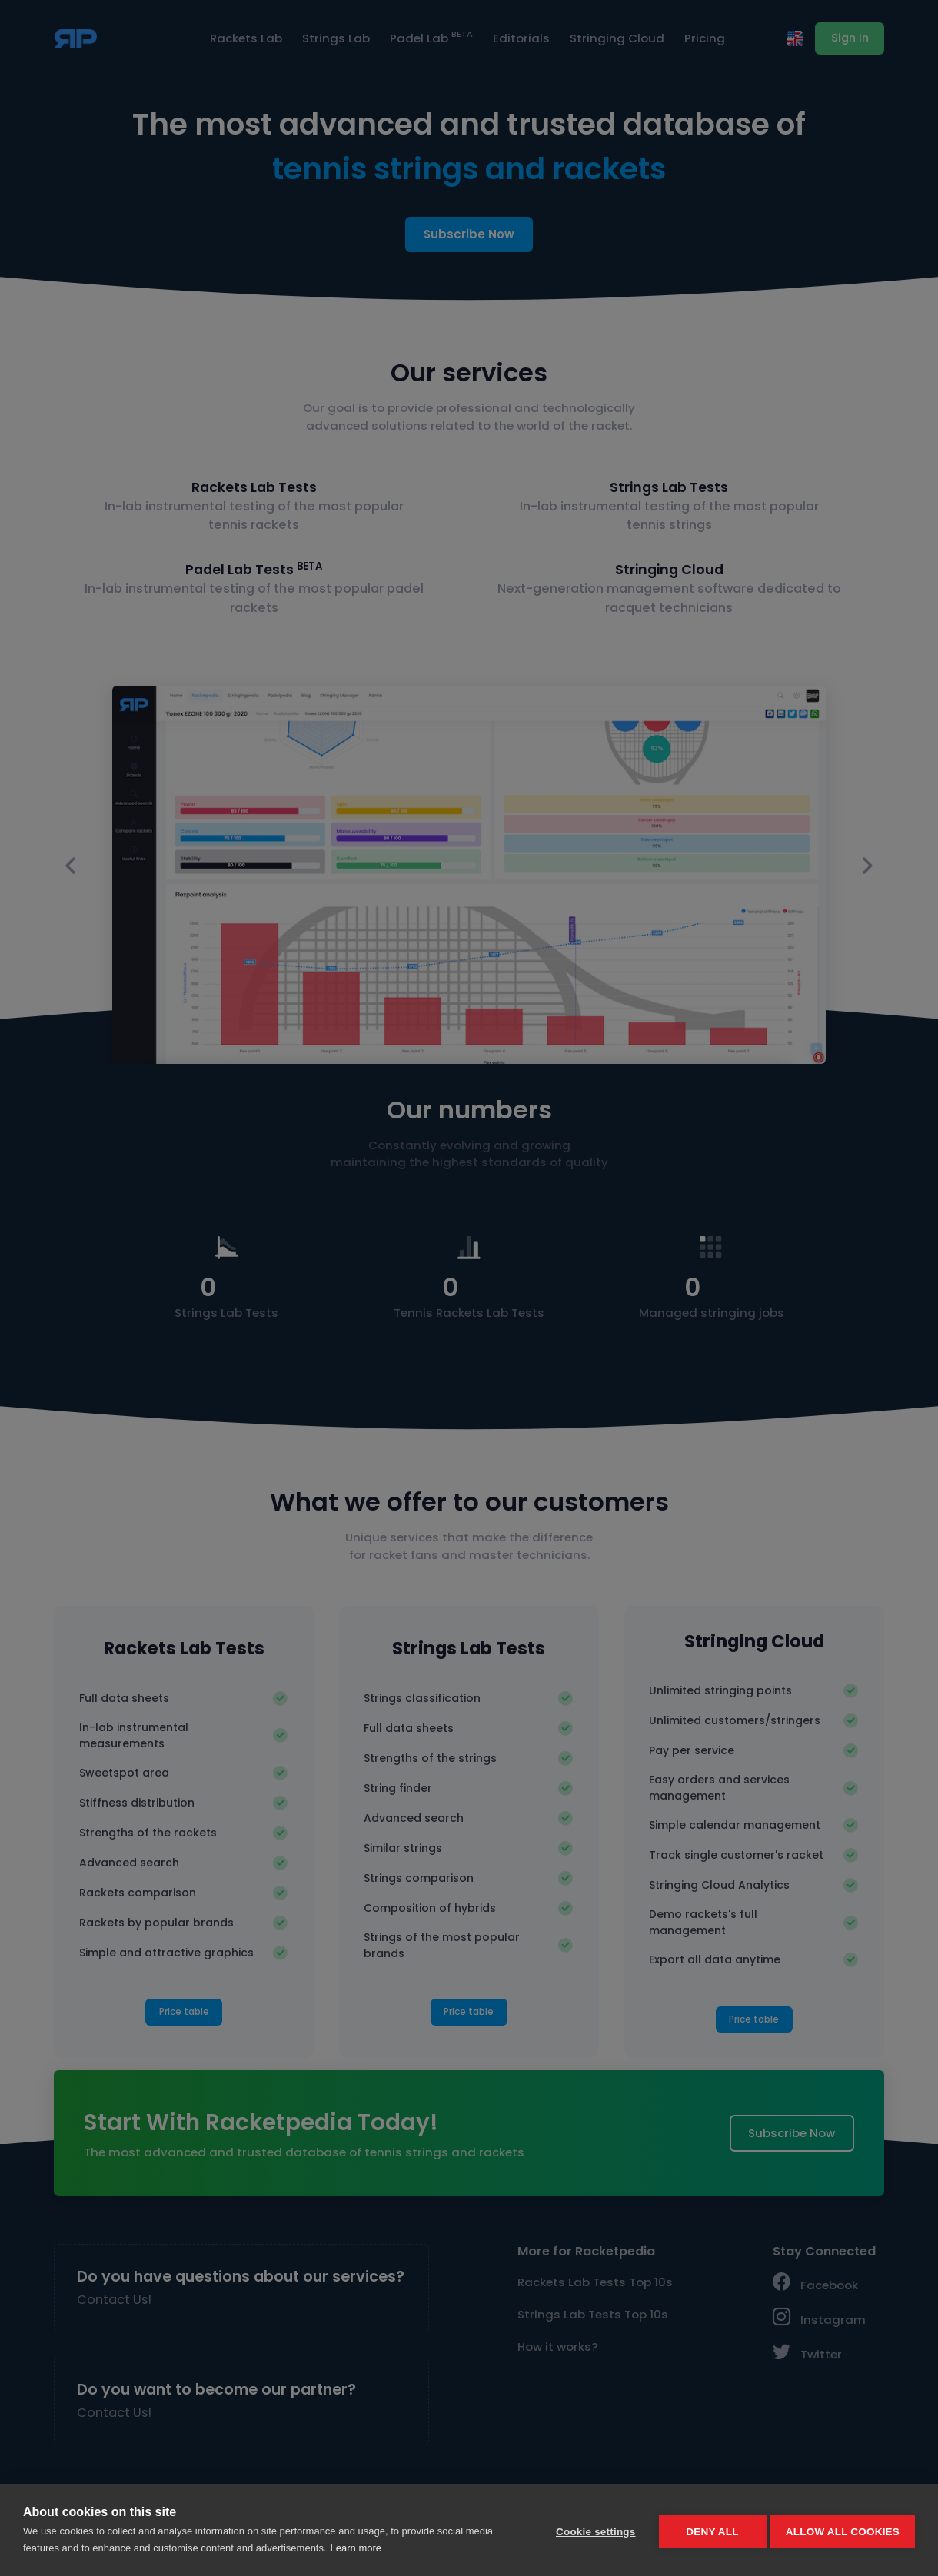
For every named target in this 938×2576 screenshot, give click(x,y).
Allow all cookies (843, 2530)
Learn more (356, 2548)
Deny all (709, 2530)
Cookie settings (592, 2530)
